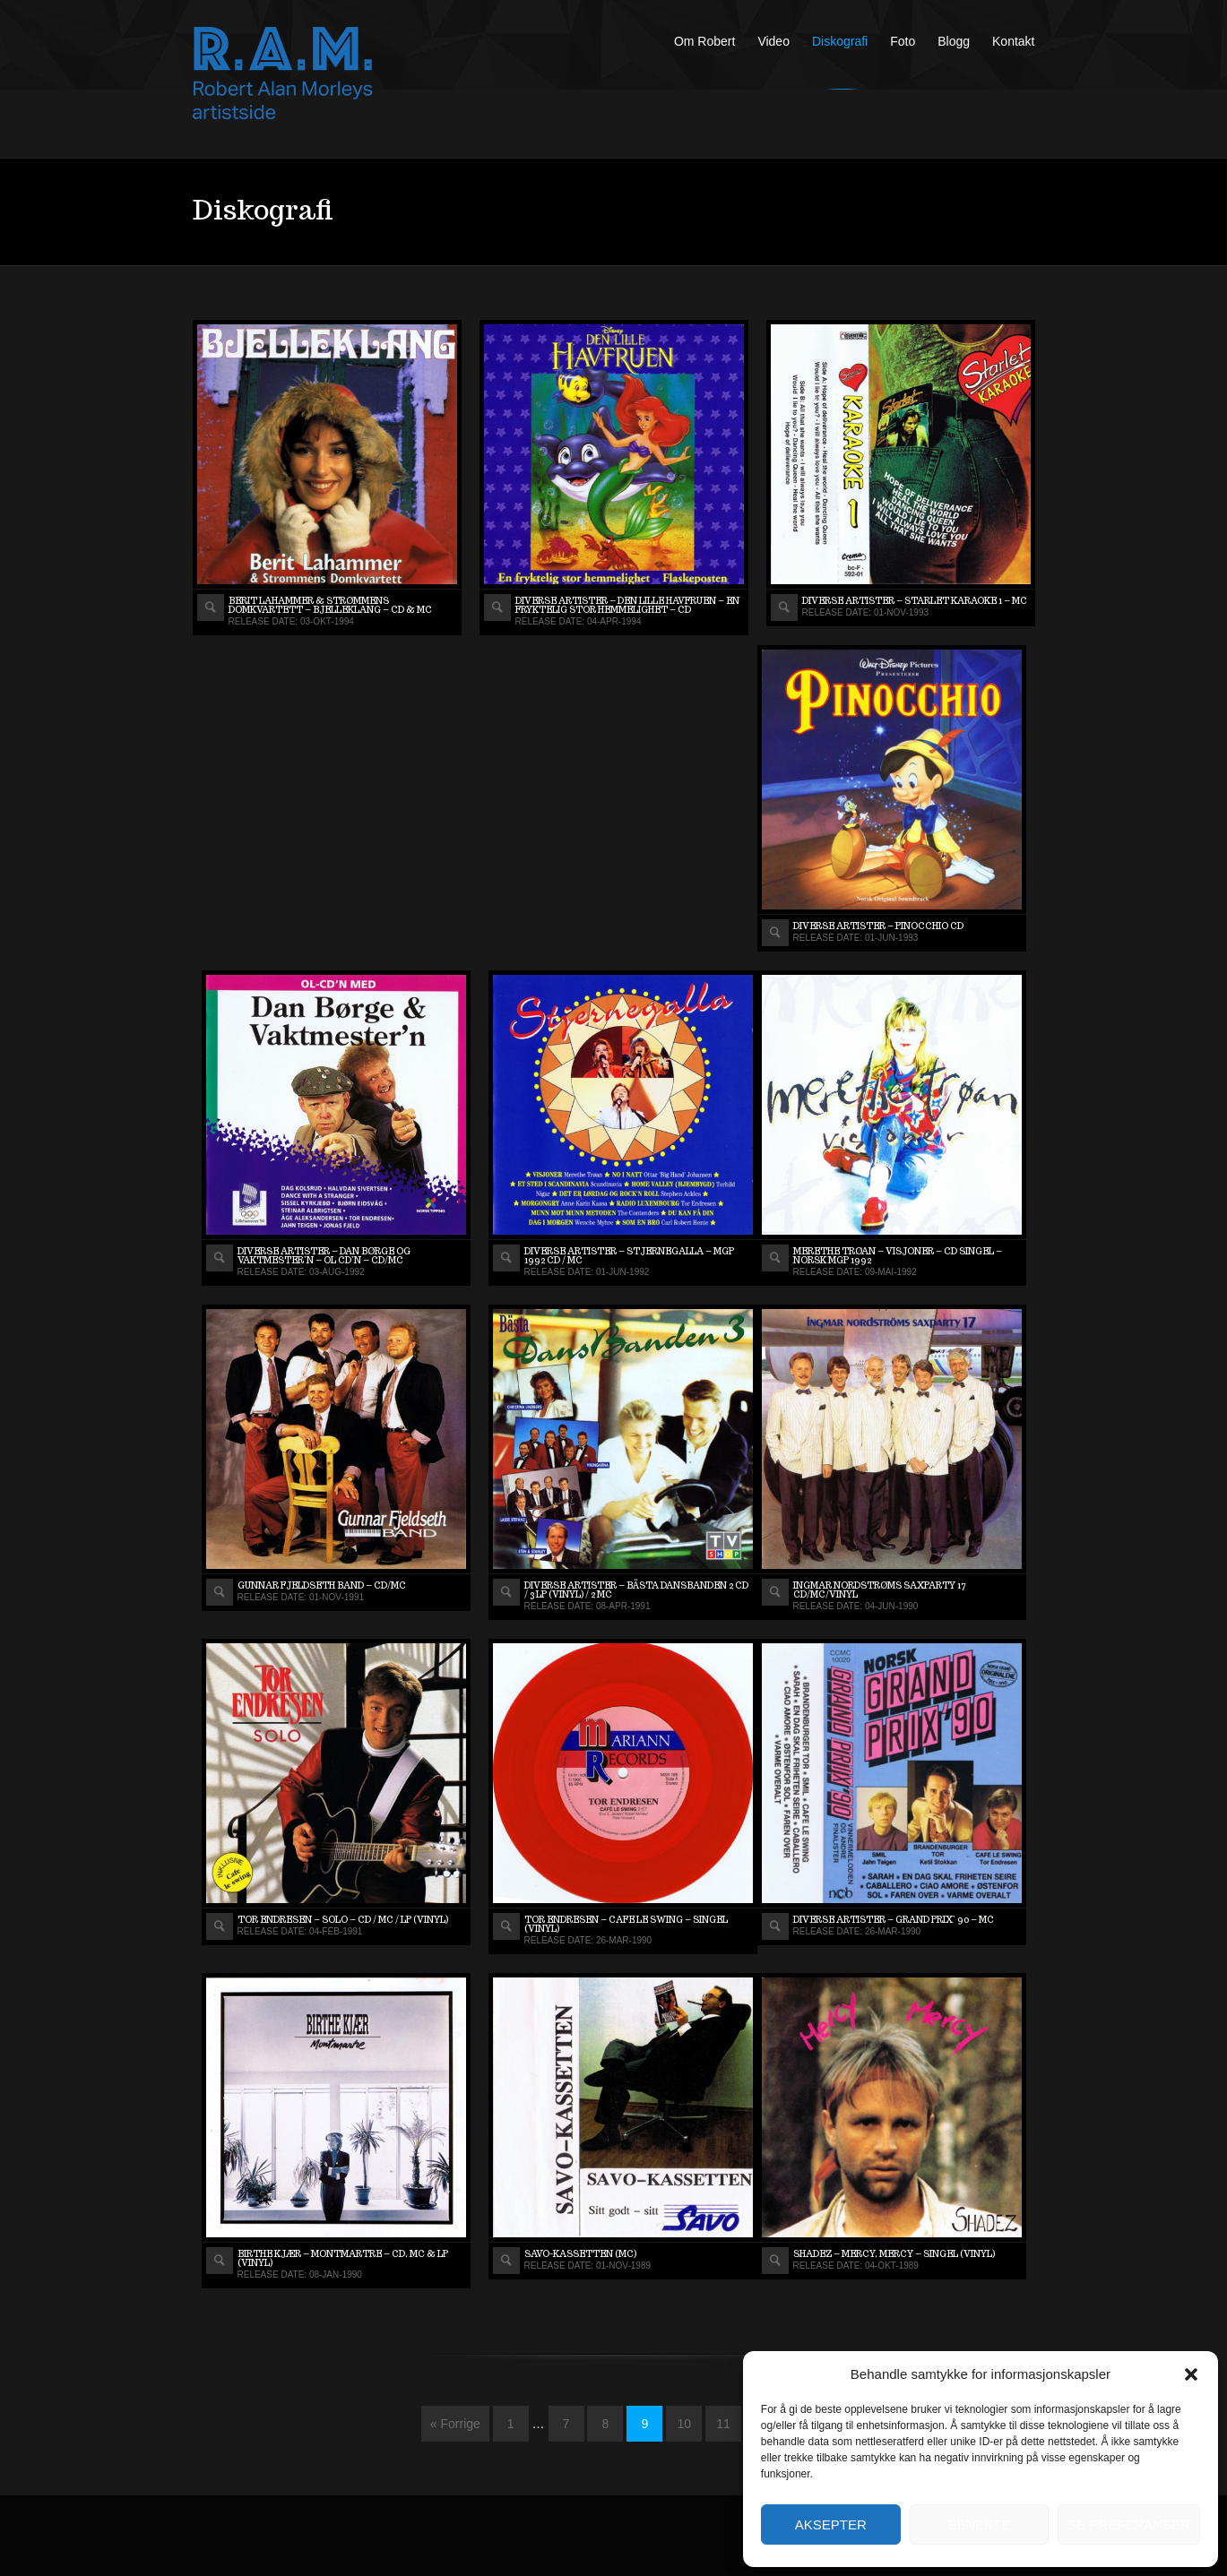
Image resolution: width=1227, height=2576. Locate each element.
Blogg (954, 41)
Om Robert (704, 41)
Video (773, 41)
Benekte (978, 2524)
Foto (902, 41)
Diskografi (840, 41)
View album (210, 607)
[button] (1191, 2374)
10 (684, 2424)
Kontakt (1013, 41)
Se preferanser (1128, 2524)
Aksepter (831, 2524)
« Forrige (455, 2424)
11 (723, 2424)
